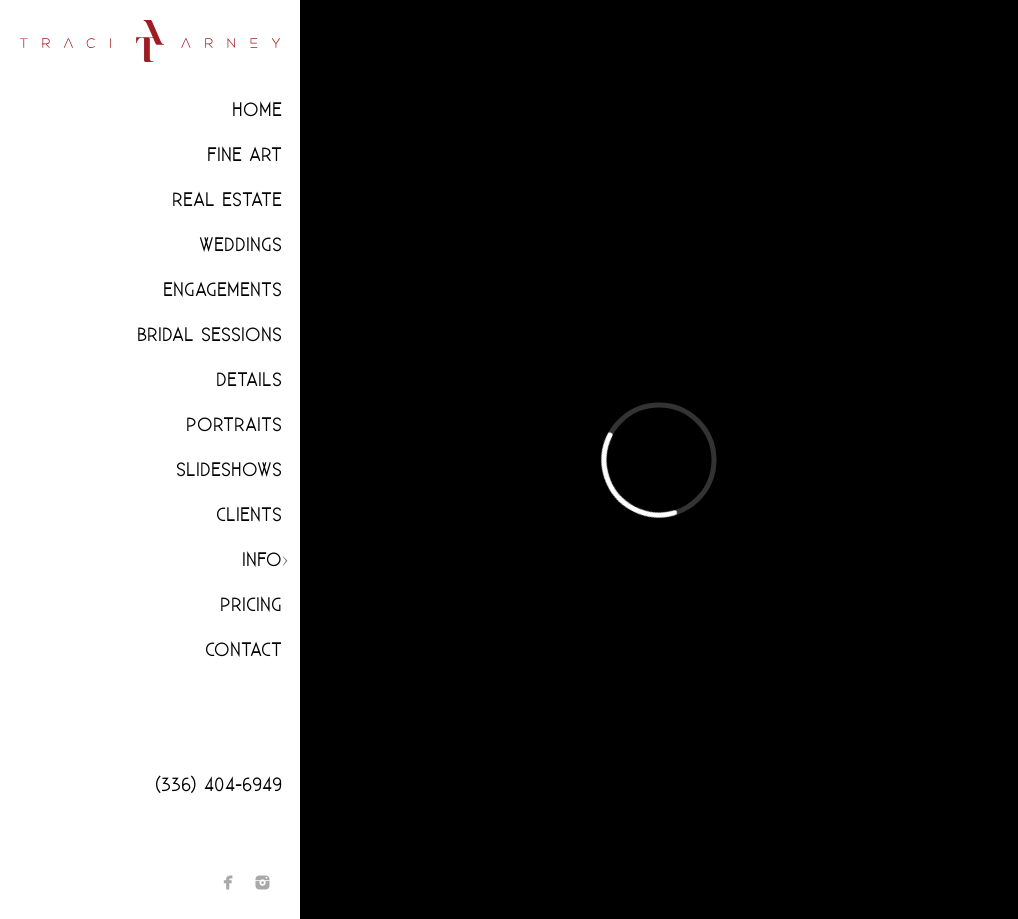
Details (249, 380)
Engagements (222, 290)
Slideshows (229, 470)
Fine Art (244, 155)
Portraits (234, 425)
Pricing (251, 605)
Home (257, 110)
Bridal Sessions (209, 335)
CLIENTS (249, 515)
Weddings (240, 245)
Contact (243, 650)
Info (262, 560)
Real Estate (227, 200)
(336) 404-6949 (218, 785)
